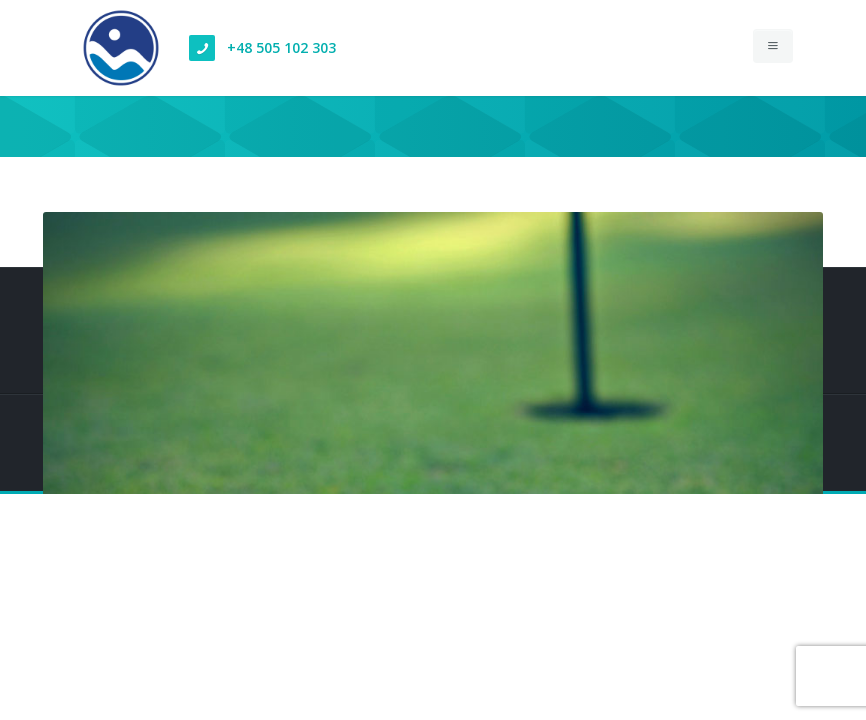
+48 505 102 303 (281, 47)
